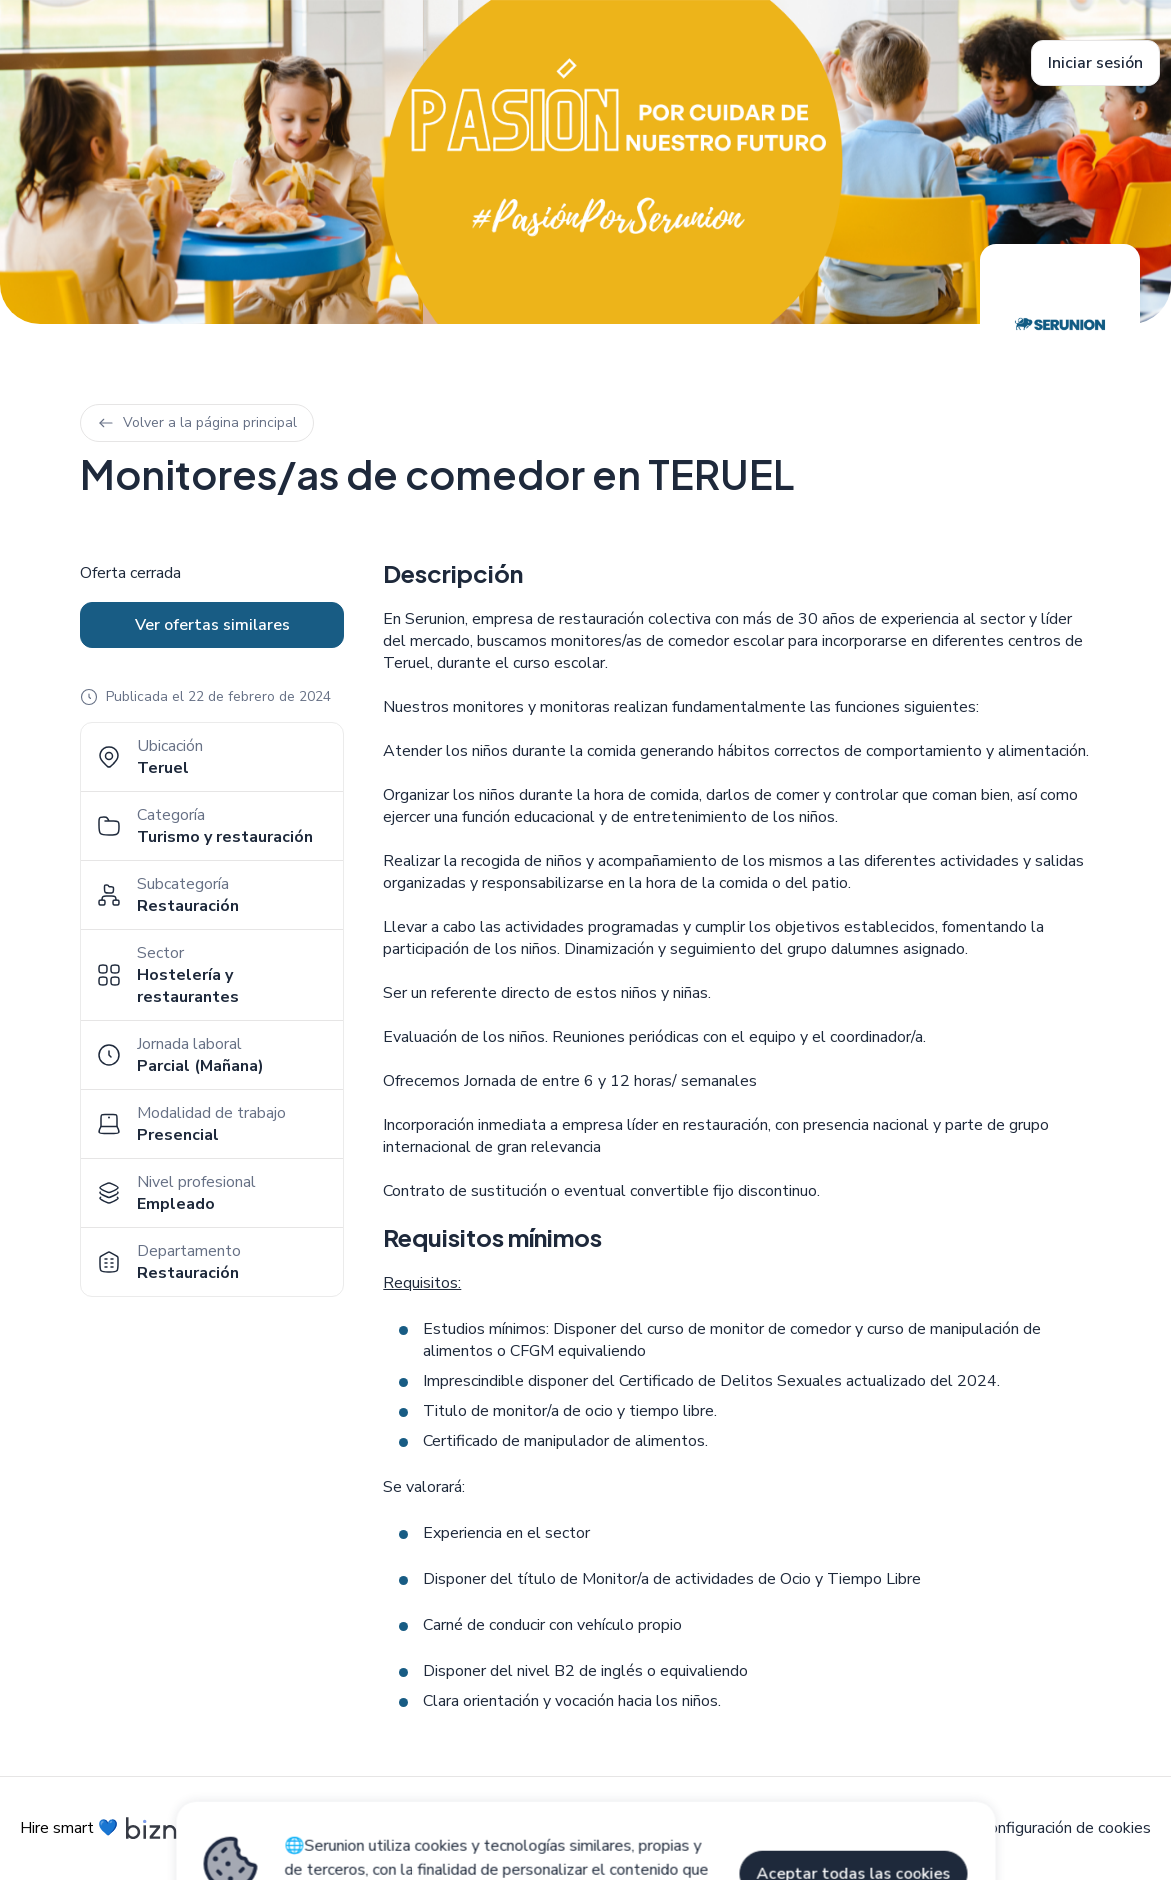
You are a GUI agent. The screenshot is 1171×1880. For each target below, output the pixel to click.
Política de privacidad (882, 1828)
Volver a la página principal (197, 422)
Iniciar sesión (1095, 63)
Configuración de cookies (1065, 1828)
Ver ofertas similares (212, 625)
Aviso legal (588, 1828)
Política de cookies (718, 1828)
